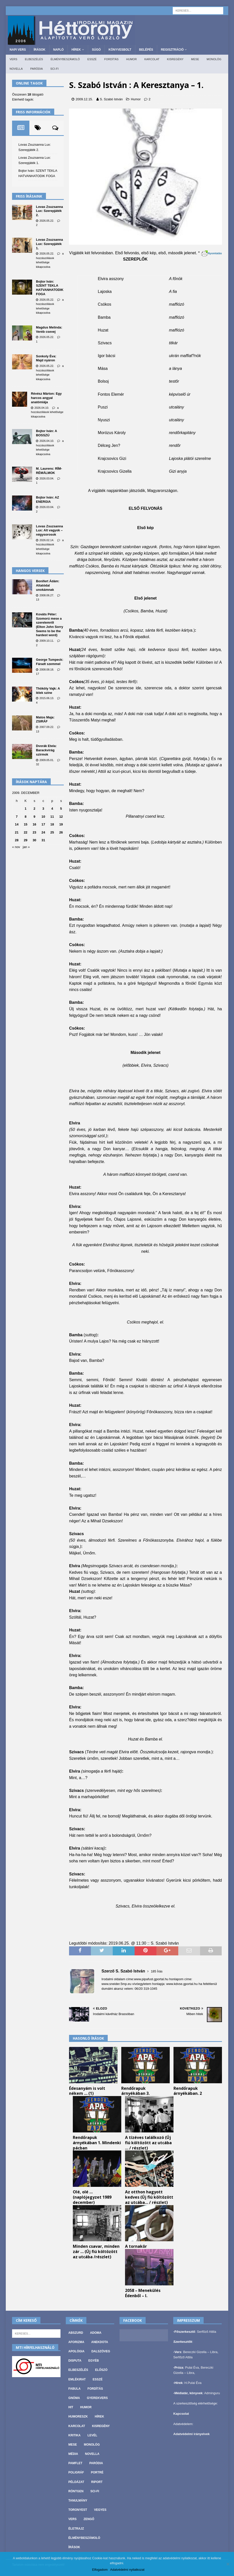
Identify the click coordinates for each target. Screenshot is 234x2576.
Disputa (74, 2360)
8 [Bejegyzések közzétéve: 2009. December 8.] (25, 816)
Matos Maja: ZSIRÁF (45, 719)
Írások (39, 49)
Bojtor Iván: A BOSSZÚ (46, 433)
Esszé (92, 59)
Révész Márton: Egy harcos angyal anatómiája (46, 398)
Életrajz (76, 2528)
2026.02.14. (46, 540)
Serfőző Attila (206, 2332)
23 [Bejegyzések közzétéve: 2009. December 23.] (34, 832)
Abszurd (75, 2333)
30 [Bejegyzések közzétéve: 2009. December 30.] (34, 840)
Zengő (89, 2519)
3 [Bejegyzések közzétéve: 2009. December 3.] (43, 808)
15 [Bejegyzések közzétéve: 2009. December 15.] (25, 824)
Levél (92, 2435)
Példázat (76, 2482)
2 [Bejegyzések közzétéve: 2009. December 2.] (34, 808)
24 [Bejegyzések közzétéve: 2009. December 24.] (43, 832)
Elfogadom (100, 2569)
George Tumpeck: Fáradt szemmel (49, 662)
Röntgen (75, 2491)
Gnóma (74, 2398)
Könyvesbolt (119, 49)
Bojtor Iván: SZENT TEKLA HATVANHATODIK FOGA (49, 288)
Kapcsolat (181, 2414)
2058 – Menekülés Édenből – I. (142, 2293)
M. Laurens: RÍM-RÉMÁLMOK (49, 471)
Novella (16, 68)
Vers (13, 59)
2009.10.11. (46, 640)
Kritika (74, 2435)
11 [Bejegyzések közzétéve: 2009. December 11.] (52, 816)
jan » (26, 847)
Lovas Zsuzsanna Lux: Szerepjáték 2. (49, 211)
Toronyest (77, 2510)
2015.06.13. (46, 698)
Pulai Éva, (193, 2367)
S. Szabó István (111, 99)
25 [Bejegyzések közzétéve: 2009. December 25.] (52, 832)
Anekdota (99, 2342)
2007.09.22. (46, 726)
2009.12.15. (84, 99)
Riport (96, 2482)
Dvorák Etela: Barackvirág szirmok (46, 750)
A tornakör (136, 2246)
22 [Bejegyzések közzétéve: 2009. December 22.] (25, 832)
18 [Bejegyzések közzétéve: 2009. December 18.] (52, 824)
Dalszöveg (100, 2351)
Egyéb (93, 2360)
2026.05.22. (46, 220)
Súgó (96, 49)
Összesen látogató (27, 94)
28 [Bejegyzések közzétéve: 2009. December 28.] (16, 840)
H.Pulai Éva (192, 2383)
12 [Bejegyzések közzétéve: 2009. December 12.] (61, 816)
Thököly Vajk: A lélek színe (48, 691)
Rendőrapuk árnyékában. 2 (187, 2091)
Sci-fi (54, 68)
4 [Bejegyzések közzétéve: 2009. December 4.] (52, 808)
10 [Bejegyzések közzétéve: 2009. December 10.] (43, 816)
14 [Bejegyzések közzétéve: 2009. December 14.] (16, 824)
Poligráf (76, 2472)
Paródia (36, 68)
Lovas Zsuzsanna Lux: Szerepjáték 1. (49, 244)
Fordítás (111, 59)
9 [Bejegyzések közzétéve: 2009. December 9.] (34, 816)
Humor (131, 59)
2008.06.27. (46, 595)
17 (37, 673)
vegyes (100, 2510)
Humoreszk (78, 2416)
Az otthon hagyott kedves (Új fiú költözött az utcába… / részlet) (149, 2197)
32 (37, 764)
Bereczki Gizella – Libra (200, 2352)
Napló (58, 49)
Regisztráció (172, 49)
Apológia (76, 2351)
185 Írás (157, 1971)
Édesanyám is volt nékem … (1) (87, 2091)
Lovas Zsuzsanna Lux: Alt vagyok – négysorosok (49, 530)
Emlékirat (77, 2379)
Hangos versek (30, 570)
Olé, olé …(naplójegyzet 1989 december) (92, 2197)
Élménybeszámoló (65, 59)
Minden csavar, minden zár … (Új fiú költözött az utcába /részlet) (96, 2251)
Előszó (101, 2370)
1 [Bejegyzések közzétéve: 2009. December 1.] (25, 808)
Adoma (95, 2333)
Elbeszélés (34, 59)
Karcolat (151, 59)
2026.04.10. (41, 407)
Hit (70, 2407)
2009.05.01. (46, 760)
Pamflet (75, 2463)
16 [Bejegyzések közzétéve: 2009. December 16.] (34, 824)
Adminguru (212, 2393)
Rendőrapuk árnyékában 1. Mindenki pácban (97, 2143)
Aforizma (76, 2342)
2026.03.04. (46, 478)
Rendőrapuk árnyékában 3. (135, 2091)
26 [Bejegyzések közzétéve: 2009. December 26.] (61, 832)
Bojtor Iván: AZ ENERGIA (47, 499)
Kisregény (175, 59)
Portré (97, 2472)
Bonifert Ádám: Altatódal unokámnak (47, 585)
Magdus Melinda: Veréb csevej (49, 329)
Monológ (214, 59)
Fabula (74, 2388)
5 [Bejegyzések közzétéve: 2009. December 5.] (61, 808)
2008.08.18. (46, 669)
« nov (16, 847)
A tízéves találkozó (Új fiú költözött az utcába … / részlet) (148, 2143)
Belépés (146, 49)
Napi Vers (18, 49)
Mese (195, 59)
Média (73, 2454)
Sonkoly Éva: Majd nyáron (46, 358)
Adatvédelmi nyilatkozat (127, 2569)
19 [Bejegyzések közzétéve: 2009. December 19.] (61, 824)
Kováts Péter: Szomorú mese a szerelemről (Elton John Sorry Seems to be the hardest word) (49, 624)
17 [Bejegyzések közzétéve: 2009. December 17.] (43, 824)
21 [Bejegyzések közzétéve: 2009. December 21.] (16, 832)
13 (37, 599)
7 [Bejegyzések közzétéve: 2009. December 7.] (17, 816)
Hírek (76, 49)
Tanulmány (77, 2500)
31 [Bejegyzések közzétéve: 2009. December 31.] (43, 840)
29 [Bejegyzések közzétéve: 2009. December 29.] (25, 840)
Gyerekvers (97, 2398)
